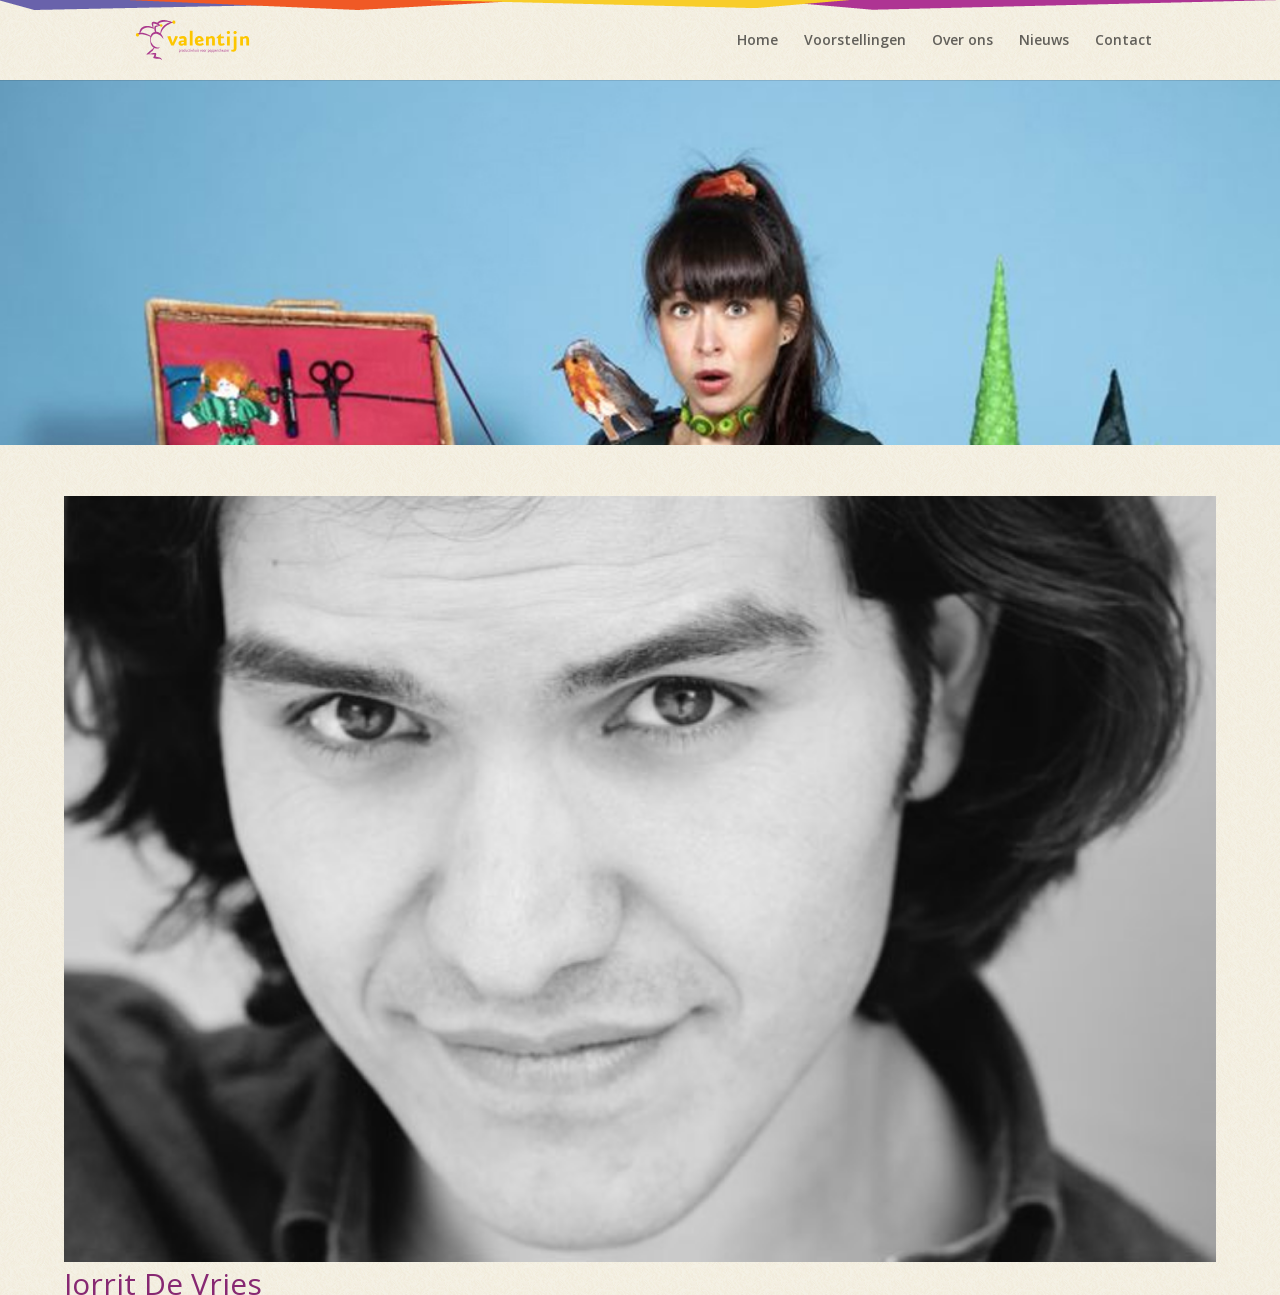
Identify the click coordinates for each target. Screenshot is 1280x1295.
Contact (1123, 41)
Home (757, 41)
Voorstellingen (855, 41)
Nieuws (1044, 41)
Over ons (962, 41)
